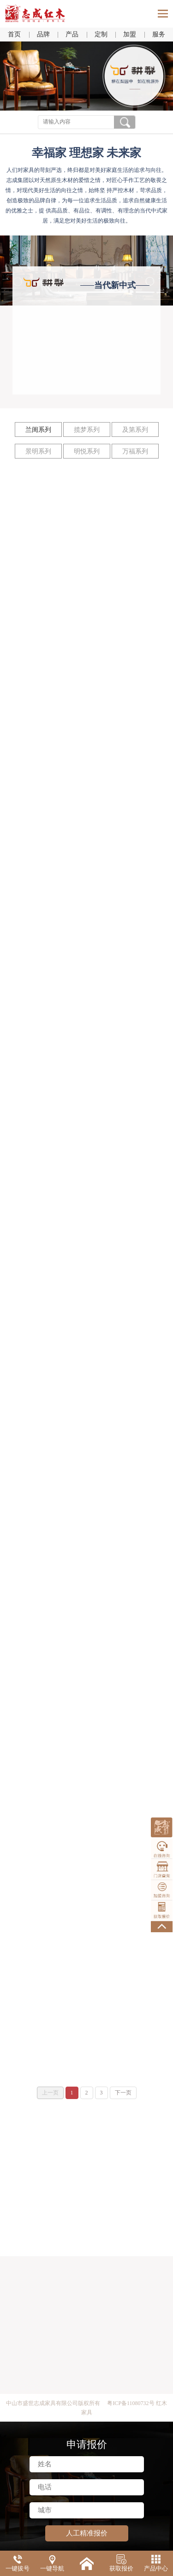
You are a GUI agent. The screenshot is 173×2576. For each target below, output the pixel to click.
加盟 (129, 34)
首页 (14, 34)
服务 (158, 34)
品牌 (43, 34)
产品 (72, 34)
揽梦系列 (87, 429)
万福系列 (135, 451)
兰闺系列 (38, 429)
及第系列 (135, 429)
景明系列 (38, 451)
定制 (101, 34)
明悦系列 (87, 451)
